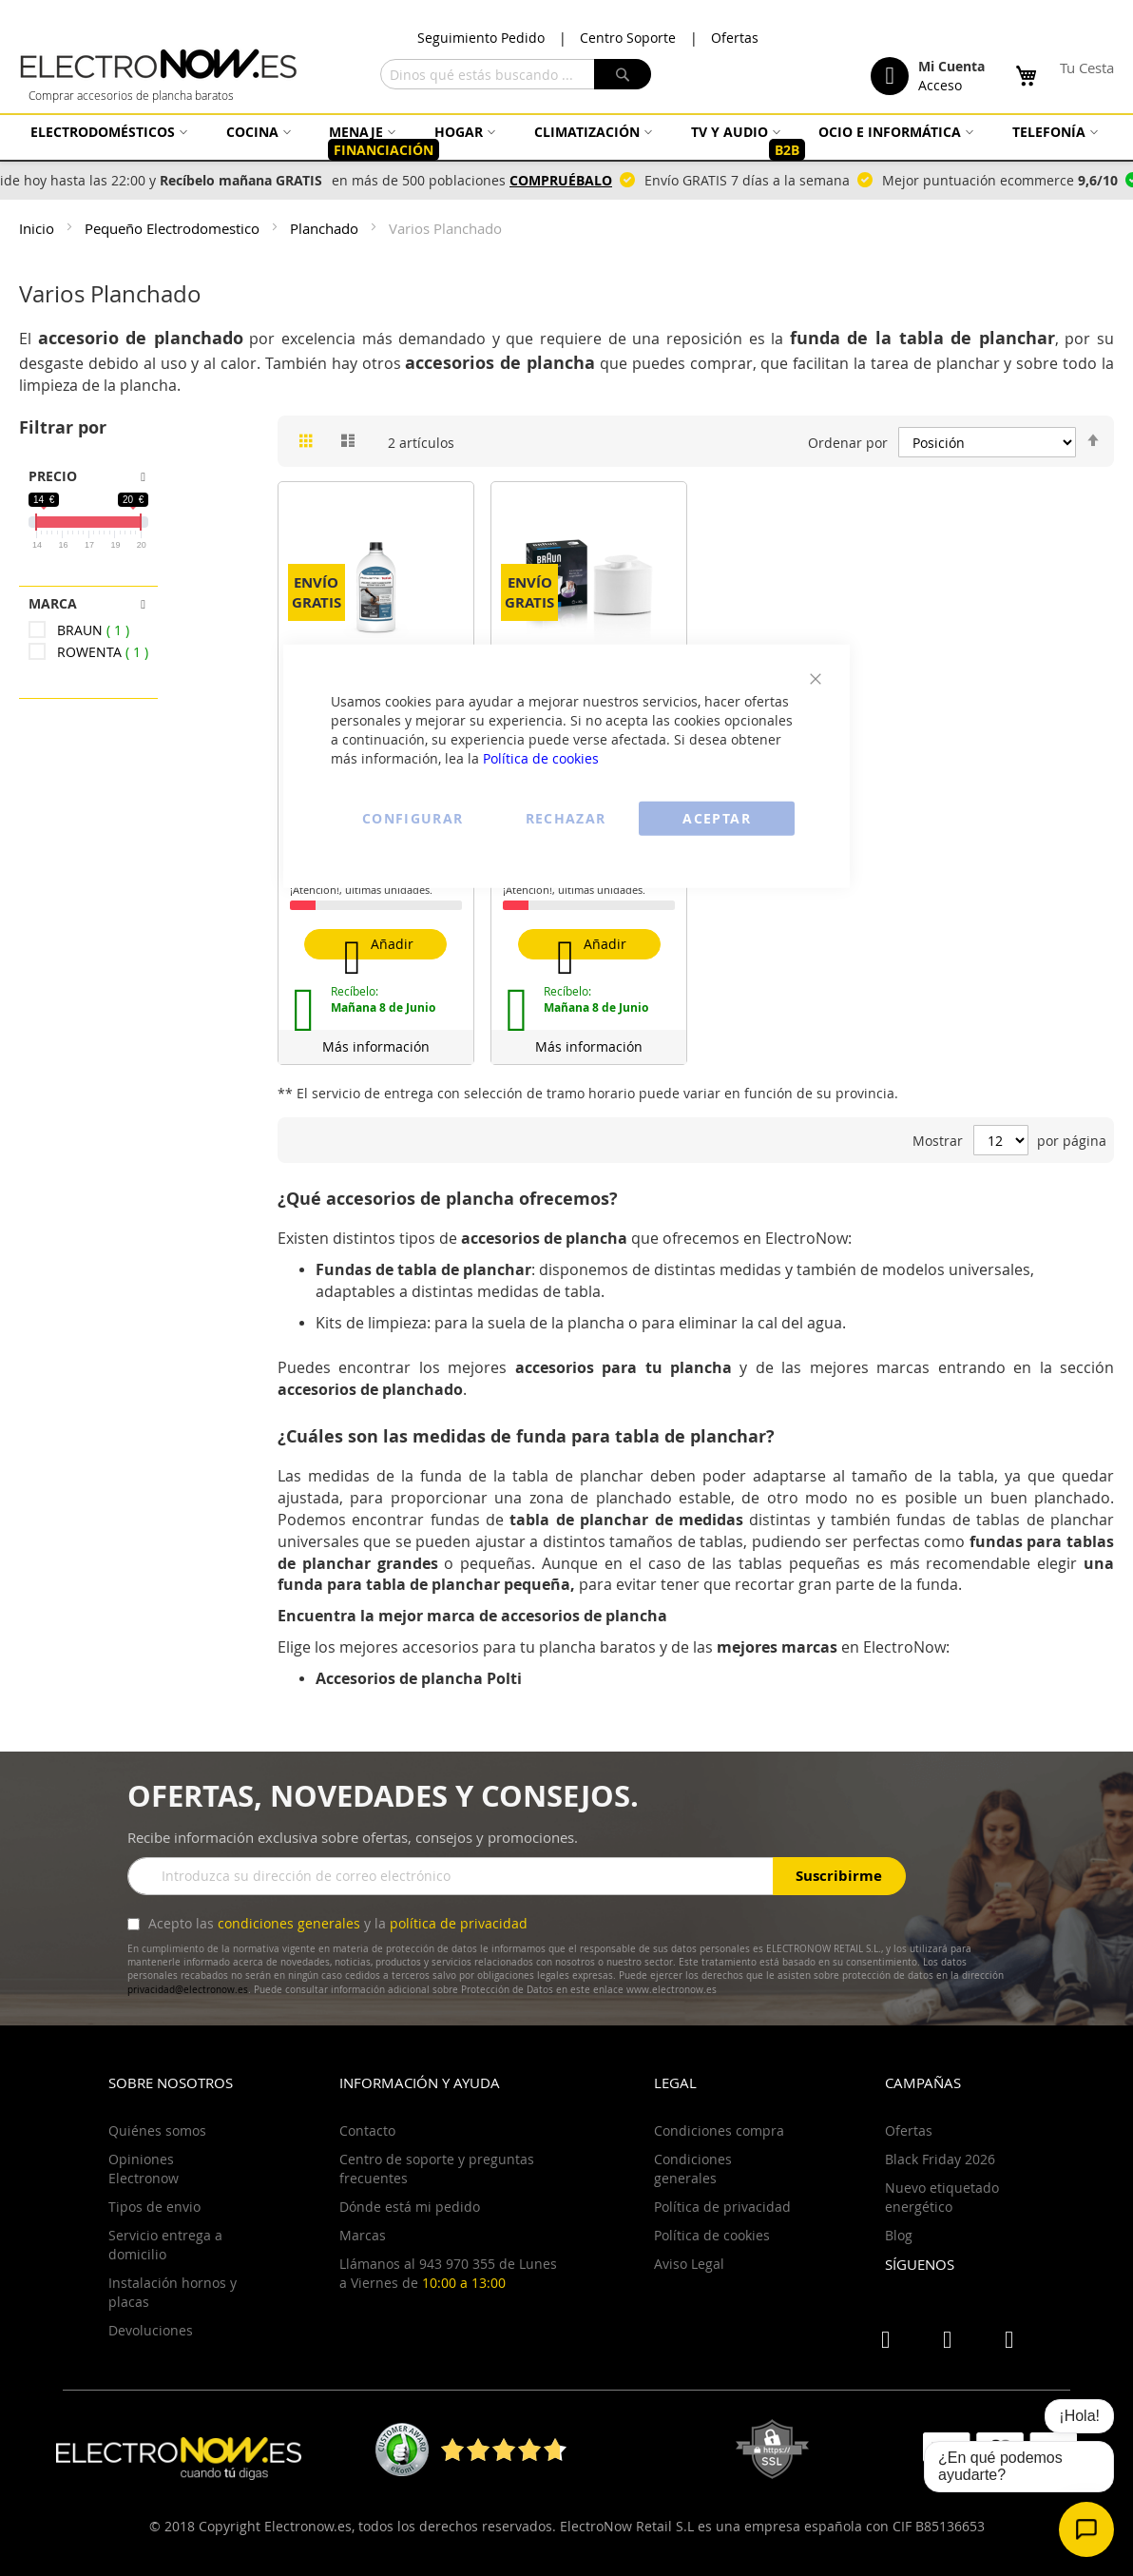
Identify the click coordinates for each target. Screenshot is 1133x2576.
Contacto (367, 2130)
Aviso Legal (689, 2264)
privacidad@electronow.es (187, 1990)
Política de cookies (541, 757)
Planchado (326, 228)
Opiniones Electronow (143, 2168)
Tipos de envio (154, 2207)
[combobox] (515, 74)
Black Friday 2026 (940, 2159)
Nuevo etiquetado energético (942, 2197)
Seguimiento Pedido (481, 38)
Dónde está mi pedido (409, 2207)
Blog (898, 2235)
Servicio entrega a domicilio (165, 2244)
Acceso (940, 85)
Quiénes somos (157, 2130)
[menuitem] (106, 132)
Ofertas (735, 38)
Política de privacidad (722, 2207)
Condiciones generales (693, 2168)
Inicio (38, 228)
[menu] (566, 141)
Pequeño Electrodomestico (174, 228)
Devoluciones (150, 2330)
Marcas (362, 2235)
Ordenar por (848, 443)
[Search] (622, 74)
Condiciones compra (719, 2130)
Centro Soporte (628, 38)
